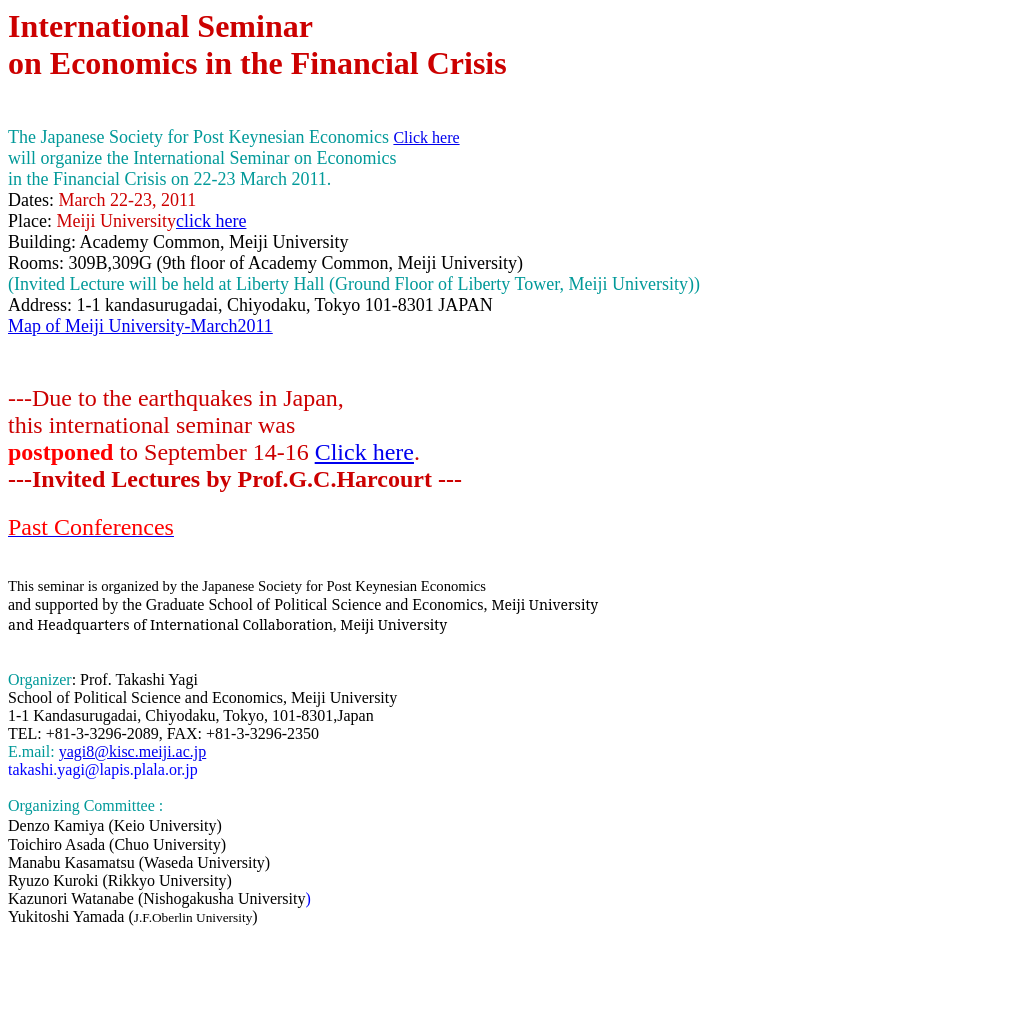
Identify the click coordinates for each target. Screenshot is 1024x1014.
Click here (364, 452)
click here (211, 221)
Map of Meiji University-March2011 (140, 326)
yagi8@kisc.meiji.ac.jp (133, 751)
